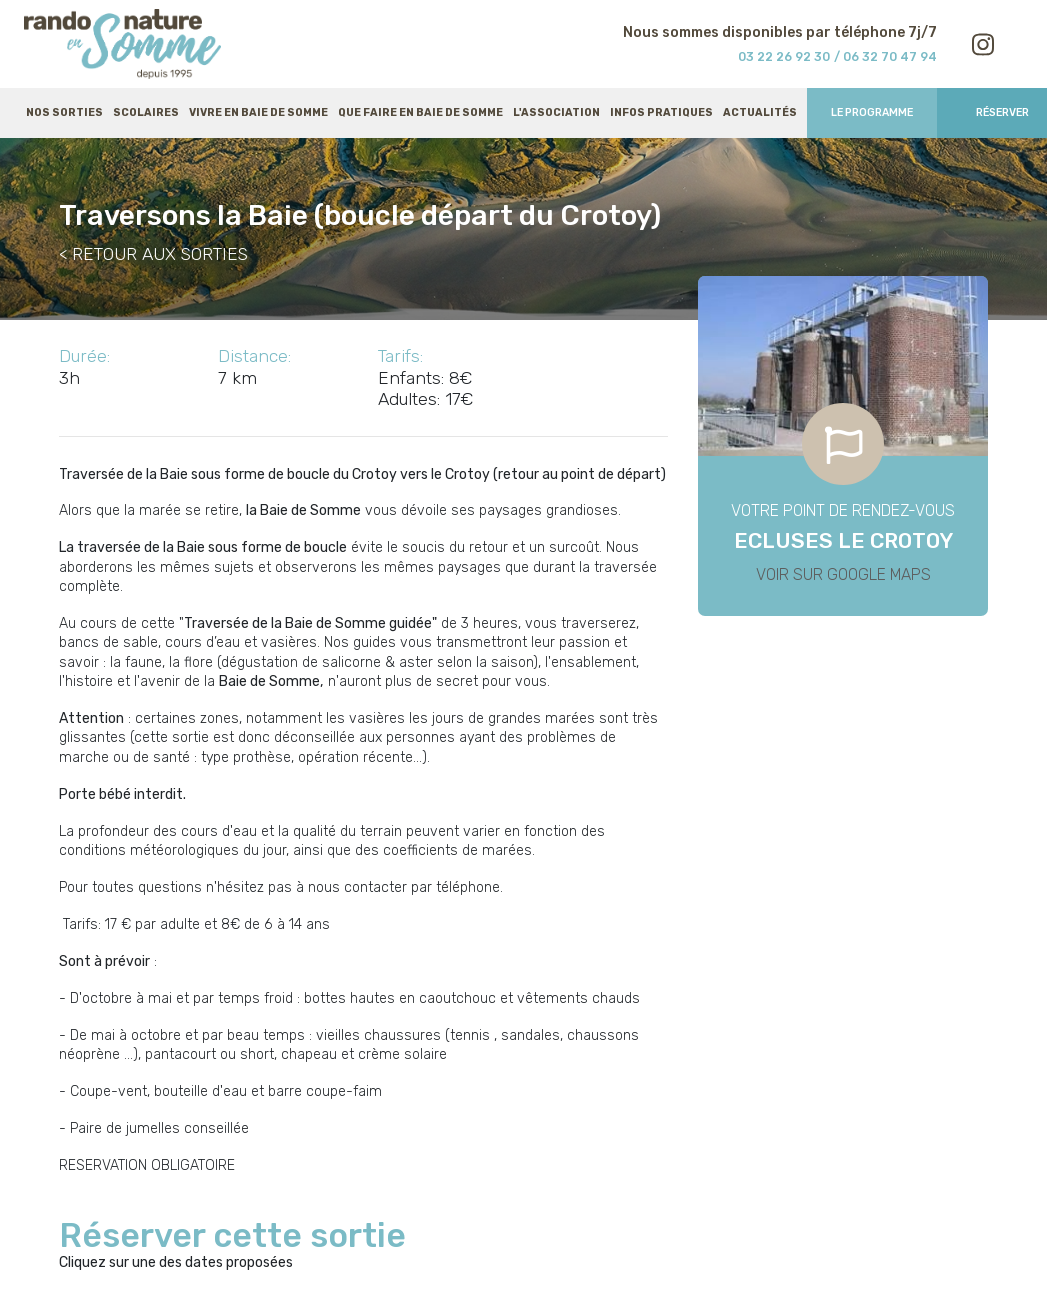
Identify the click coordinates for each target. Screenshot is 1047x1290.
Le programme (872, 112)
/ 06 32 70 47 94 (885, 56)
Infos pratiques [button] (661, 112)
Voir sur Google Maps (843, 574)
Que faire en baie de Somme (420, 112)
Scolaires (146, 112)
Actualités (760, 112)
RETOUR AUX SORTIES (160, 254)
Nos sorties (64, 112)
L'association (556, 112)
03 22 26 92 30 (784, 56)
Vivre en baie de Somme (258, 112)
